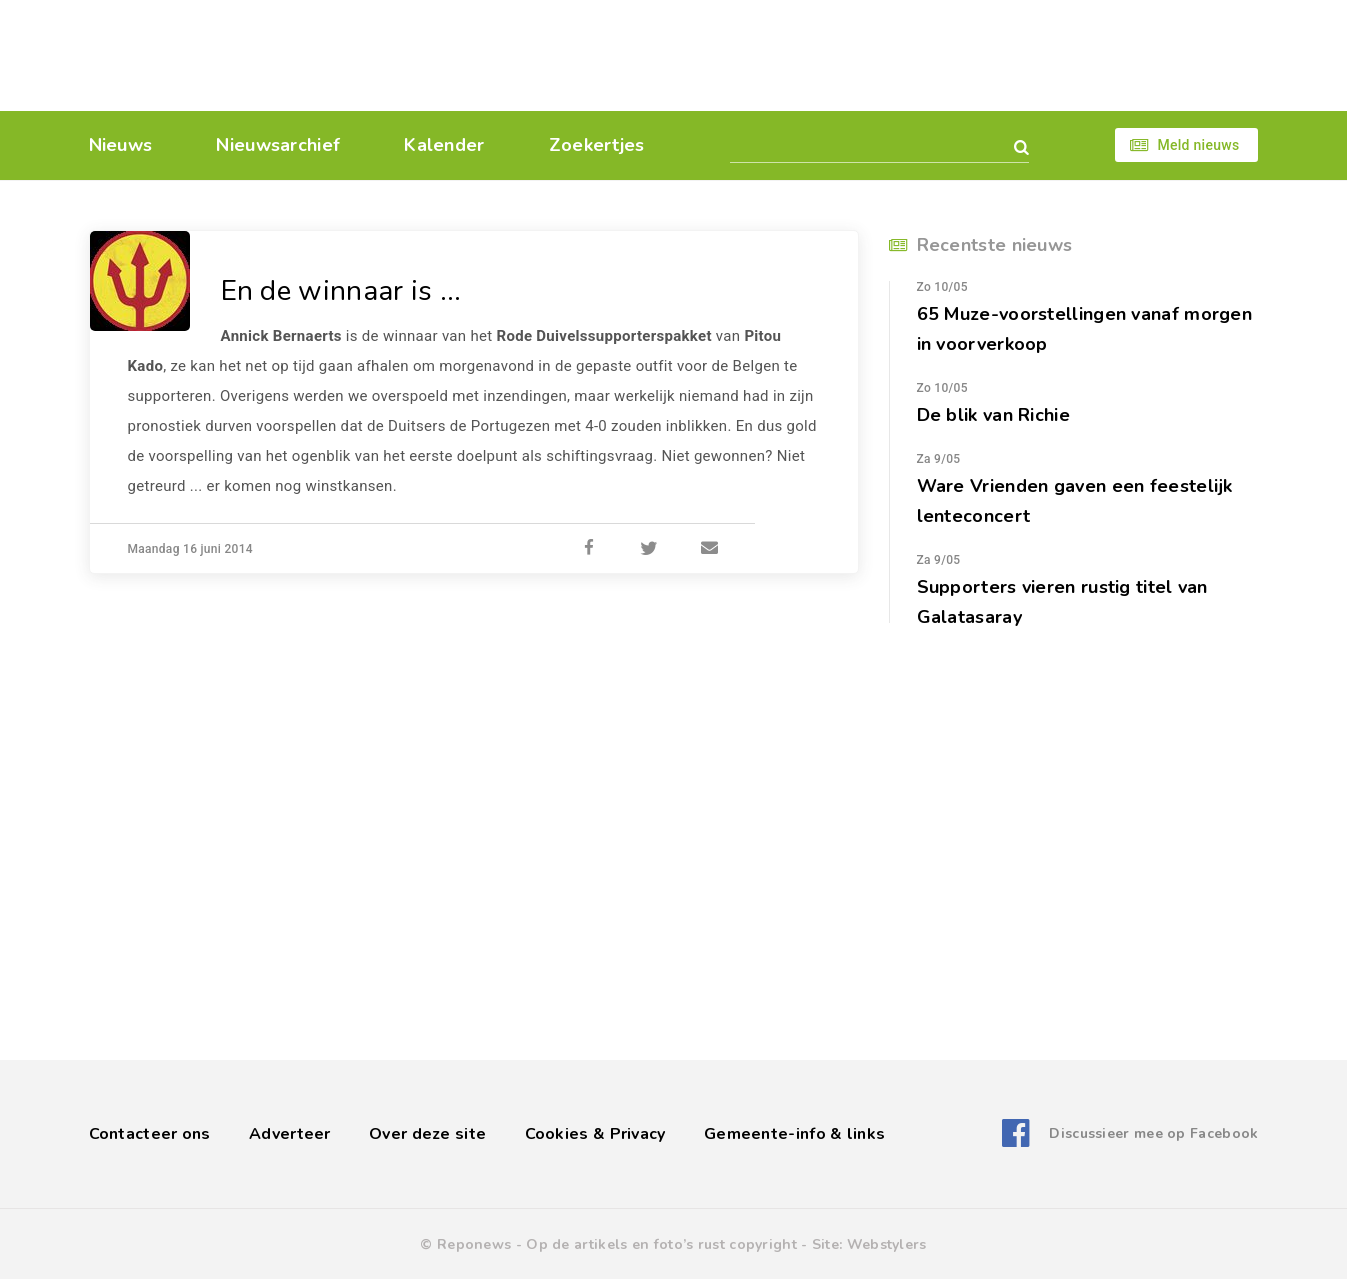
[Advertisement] (811, 55)
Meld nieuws (1198, 145)
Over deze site (427, 1134)
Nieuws (121, 145)
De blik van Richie (993, 415)
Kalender (444, 145)
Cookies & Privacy (595, 1134)
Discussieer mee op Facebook (1153, 1133)
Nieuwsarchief (278, 145)
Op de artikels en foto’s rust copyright (661, 1244)
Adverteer (290, 1134)
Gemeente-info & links (794, 1134)
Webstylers (887, 1244)
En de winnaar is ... (341, 291)
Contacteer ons (150, 1134)
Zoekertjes (597, 145)
